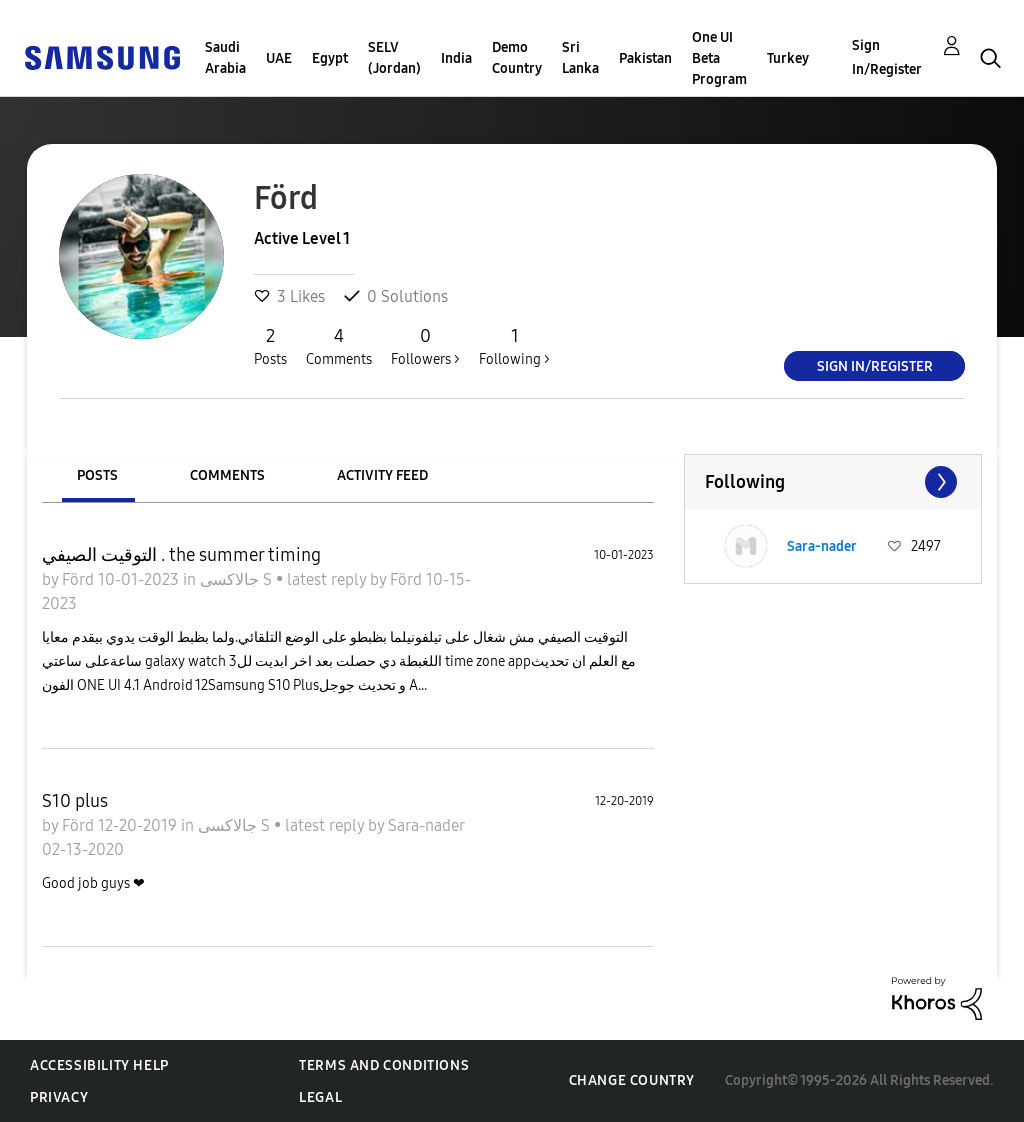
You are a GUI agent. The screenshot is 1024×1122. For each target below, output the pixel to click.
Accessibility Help (99, 1065)
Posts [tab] (97, 475)
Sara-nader (426, 825)
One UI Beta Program (719, 58)
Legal (320, 1097)
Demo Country (517, 58)
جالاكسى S (238, 579)
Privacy (59, 1097)
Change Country (632, 1080)
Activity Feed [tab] (382, 475)
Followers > (425, 346)
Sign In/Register (887, 57)
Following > (514, 346)
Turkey (788, 58)
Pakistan (645, 58)
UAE (279, 58)
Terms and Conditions (384, 1065)
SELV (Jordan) (394, 58)
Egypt (330, 58)
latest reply (328, 579)
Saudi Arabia (225, 58)
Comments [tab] (227, 475)
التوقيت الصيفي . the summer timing (181, 555)
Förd (80, 579)
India (456, 58)
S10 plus (75, 801)
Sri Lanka (580, 58)
